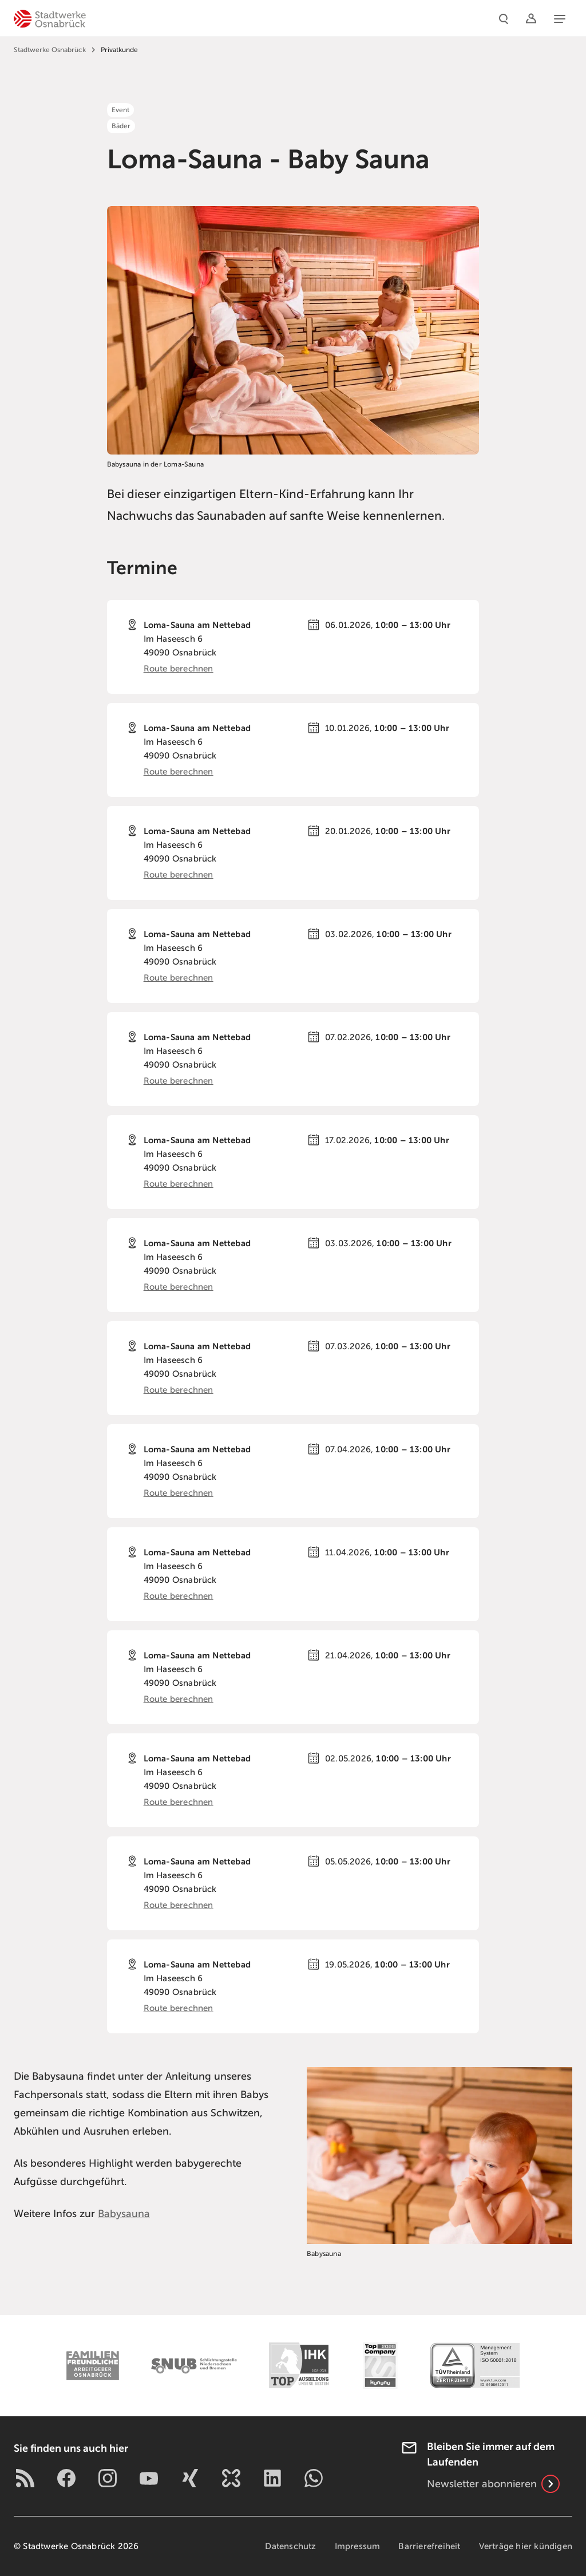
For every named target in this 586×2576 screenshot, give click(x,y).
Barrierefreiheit (429, 2546)
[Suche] (503, 18)
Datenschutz (290, 2546)
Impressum (358, 2546)
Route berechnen (178, 668)
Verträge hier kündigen (525, 2546)
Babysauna (124, 2213)
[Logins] (531, 18)
